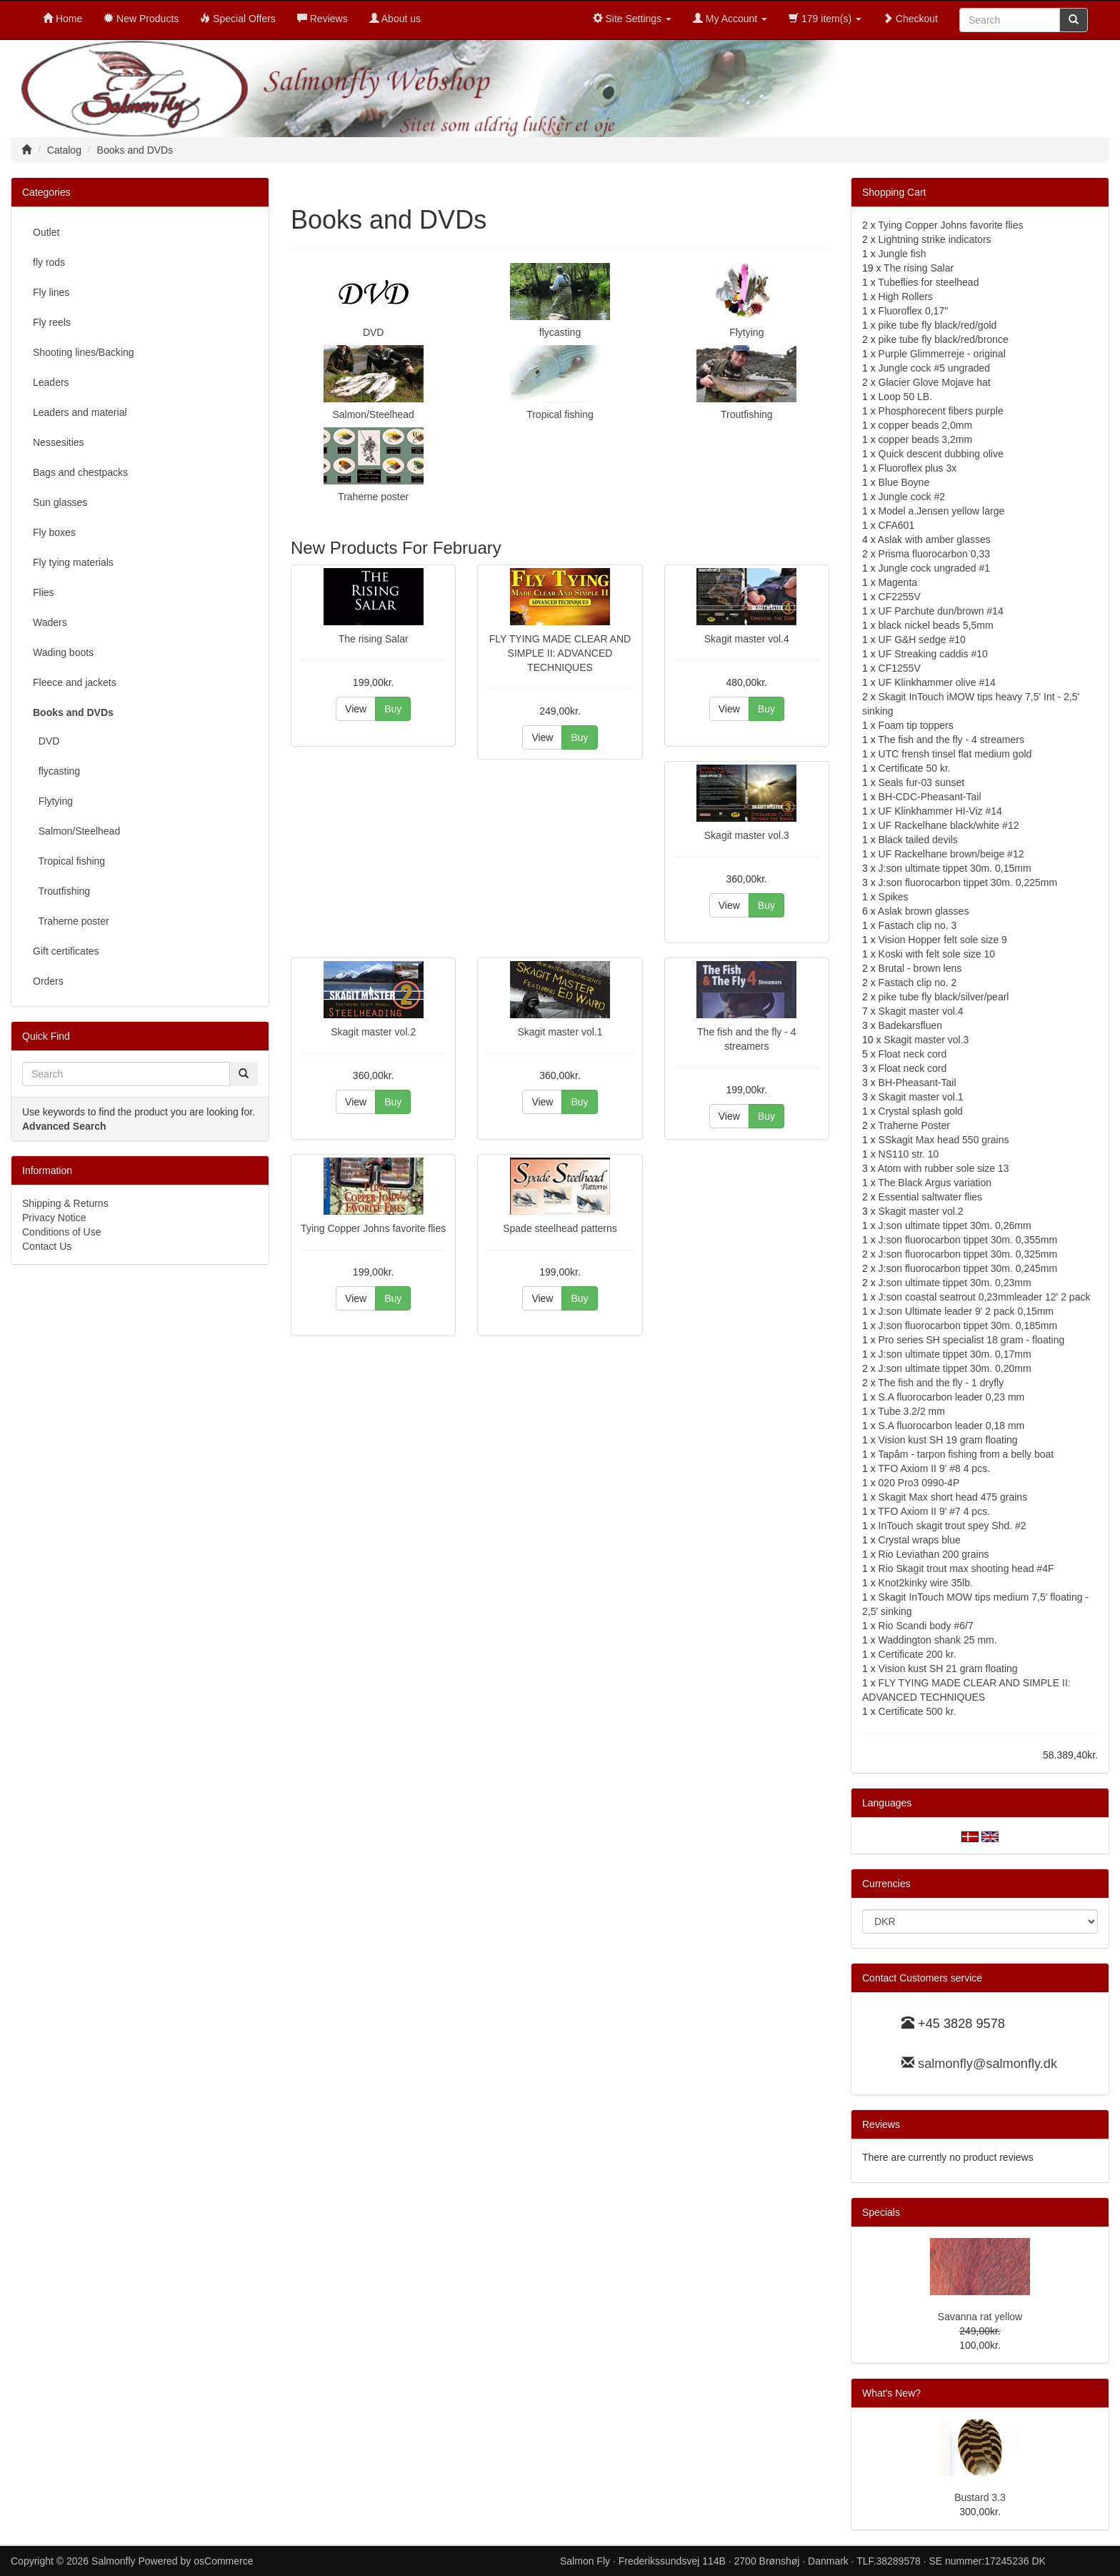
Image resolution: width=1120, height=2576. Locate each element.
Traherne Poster (914, 1125)
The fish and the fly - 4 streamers (951, 739)
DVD (373, 332)
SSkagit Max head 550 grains (944, 1139)
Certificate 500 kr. (917, 1711)
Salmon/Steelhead (373, 414)
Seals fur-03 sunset (922, 782)
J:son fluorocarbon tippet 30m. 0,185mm (968, 1325)
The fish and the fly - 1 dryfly (941, 1382)
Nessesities (58, 442)
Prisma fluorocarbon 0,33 (934, 554)
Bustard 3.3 (980, 2497)
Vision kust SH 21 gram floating (948, 1668)
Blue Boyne (904, 482)
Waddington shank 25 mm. (938, 1640)
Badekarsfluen (911, 1025)
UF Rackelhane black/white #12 (949, 825)
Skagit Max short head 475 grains (953, 1497)
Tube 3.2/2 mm (911, 1411)
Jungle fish (902, 253)
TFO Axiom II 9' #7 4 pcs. (934, 1511)
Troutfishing (747, 414)
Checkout (910, 18)
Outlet (46, 232)
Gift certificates (66, 951)
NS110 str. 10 (909, 1154)
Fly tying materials (73, 562)
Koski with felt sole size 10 (937, 954)
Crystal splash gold (921, 1111)
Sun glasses (60, 502)
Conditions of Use (61, 1232)
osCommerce (223, 2561)
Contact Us (46, 1246)
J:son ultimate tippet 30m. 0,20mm (955, 1368)
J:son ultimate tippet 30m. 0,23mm (955, 1282)
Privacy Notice (54, 1217)
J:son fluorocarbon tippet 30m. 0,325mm (968, 1254)
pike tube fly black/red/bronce (944, 339)
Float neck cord (913, 1054)
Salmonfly (113, 2561)
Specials (881, 2212)
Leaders (51, 382)
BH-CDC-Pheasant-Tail (930, 796)
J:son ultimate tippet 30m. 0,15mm (955, 868)
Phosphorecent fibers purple (941, 411)
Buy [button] (392, 709)
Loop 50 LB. (906, 396)
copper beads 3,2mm (926, 439)
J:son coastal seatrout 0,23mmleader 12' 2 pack (985, 1297)
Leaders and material (80, 412)
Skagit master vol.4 (746, 639)
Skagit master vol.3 (746, 835)
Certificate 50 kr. (915, 768)
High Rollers (906, 296)
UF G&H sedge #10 (922, 639)
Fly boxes (54, 532)
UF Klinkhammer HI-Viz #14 (940, 811)
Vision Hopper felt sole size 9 (943, 939)
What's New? (891, 2393)
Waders (50, 622)
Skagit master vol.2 (373, 1032)
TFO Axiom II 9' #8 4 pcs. (934, 1468)
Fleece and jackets (74, 682)
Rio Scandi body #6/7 (926, 1625)
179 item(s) (825, 18)
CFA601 (897, 525)
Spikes (894, 896)
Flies (43, 592)
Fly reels (52, 322)
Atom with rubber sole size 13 (943, 1168)
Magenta (898, 582)
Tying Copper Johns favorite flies (373, 1228)
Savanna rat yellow (980, 2316)
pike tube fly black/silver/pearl (944, 997)
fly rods (49, 262)
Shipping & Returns (65, 1203)
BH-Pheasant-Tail (917, 1082)
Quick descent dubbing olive (941, 453)
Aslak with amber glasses (934, 539)
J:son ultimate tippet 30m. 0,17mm (955, 1354)
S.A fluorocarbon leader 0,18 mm (952, 1425)
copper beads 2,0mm (926, 425)
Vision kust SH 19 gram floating (948, 1440)
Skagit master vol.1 (559, 1032)
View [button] (355, 709)
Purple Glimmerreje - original (942, 353)
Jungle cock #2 (912, 496)
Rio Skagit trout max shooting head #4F (966, 1568)
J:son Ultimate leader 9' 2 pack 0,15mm (966, 1311)
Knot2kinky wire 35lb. (926, 1582)
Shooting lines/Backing (83, 352)
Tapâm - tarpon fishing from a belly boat (966, 1454)
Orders (48, 981)
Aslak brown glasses (923, 911)
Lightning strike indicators (935, 239)
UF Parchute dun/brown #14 (941, 611)
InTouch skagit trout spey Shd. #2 (952, 1525)
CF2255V (900, 596)
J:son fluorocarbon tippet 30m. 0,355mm (968, 1239)
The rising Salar (374, 639)
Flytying (746, 332)
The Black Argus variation (934, 1182)
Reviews (881, 2124)
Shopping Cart (894, 192)
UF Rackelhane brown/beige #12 (951, 854)
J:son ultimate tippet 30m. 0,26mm (955, 1225)
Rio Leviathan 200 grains (934, 1554)
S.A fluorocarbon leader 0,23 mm (952, 1397)
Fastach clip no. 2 (918, 982)
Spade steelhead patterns (560, 1228)
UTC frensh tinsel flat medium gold (955, 754)
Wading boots (63, 652)
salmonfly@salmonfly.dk (987, 2064)
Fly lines (51, 292)
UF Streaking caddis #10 (933, 654)
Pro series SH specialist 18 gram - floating (972, 1340)
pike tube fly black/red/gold (938, 325)
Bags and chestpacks (80, 472)
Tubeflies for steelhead (928, 282)
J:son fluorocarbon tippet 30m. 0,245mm (968, 1268)
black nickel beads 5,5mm (936, 625)
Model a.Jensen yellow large (942, 511)
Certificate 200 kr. (917, 1654)
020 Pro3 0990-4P (919, 1482)
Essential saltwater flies (931, 1197)
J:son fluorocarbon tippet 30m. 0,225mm (968, 882)
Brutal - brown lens (920, 968)
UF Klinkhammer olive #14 (937, 682)
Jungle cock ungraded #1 (934, 568)
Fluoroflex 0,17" (914, 311)
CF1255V (900, 668)
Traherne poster (373, 496)
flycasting (560, 332)
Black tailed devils (918, 839)
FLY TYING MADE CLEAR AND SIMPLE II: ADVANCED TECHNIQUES (560, 653)
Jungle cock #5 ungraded (934, 368)
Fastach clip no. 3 (918, 925)
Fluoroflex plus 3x (918, 468)
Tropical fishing (560, 414)
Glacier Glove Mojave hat (935, 382)
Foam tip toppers (916, 725)
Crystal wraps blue (920, 1540)
